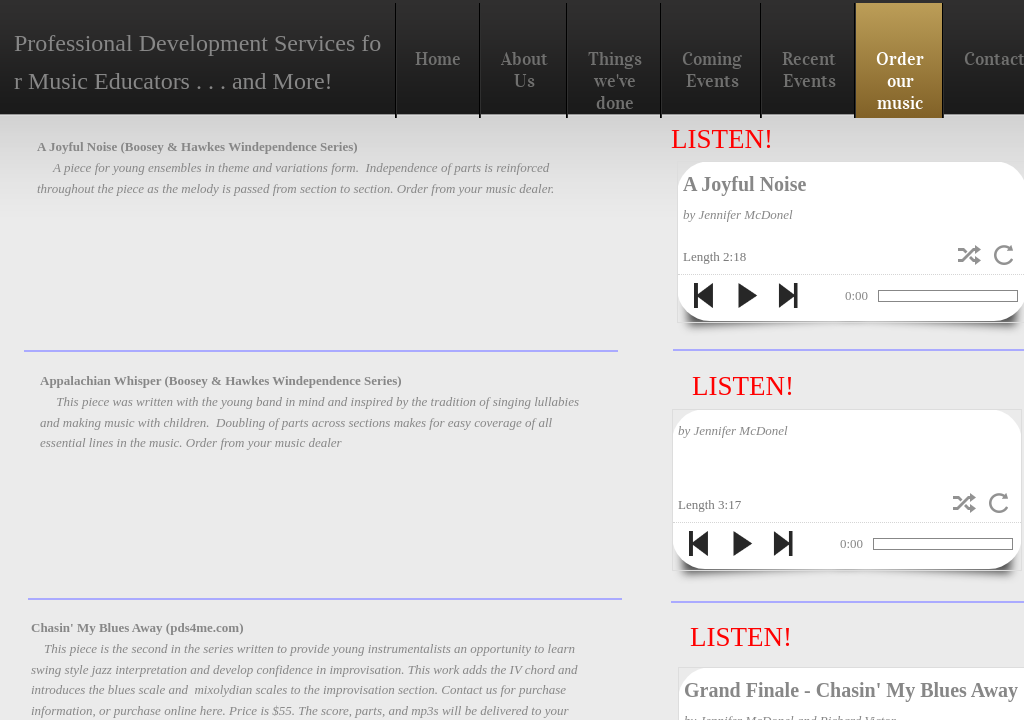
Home (438, 59)
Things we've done (615, 81)
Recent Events (809, 70)
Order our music (900, 81)
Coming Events (712, 70)
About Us (524, 70)
